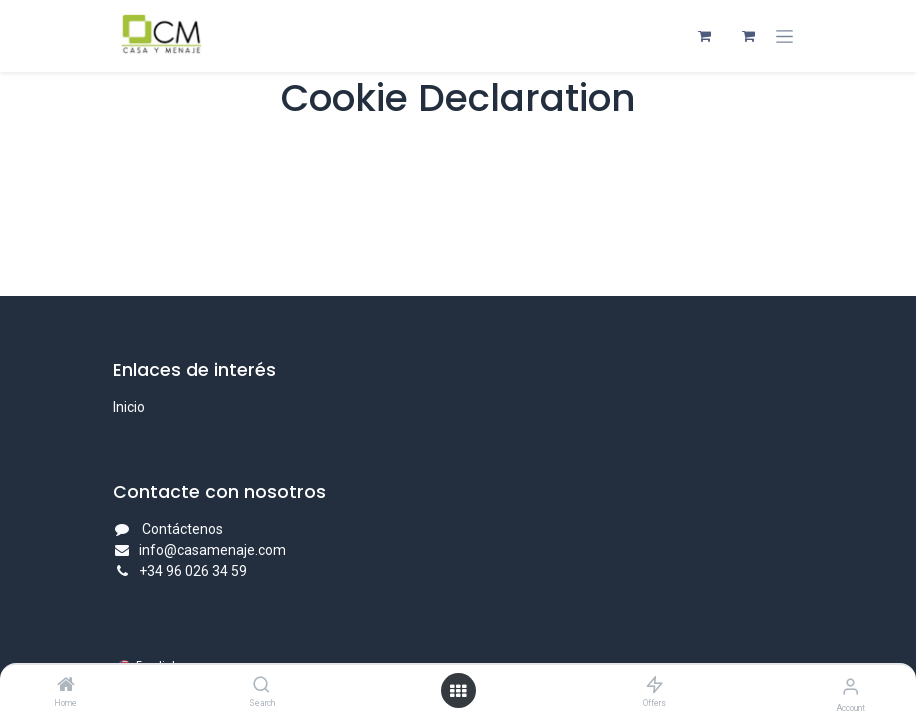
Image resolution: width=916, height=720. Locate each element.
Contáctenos (182, 529)
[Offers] (654, 686)
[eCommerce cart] (704, 36)
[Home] (66, 686)
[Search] (261, 686)
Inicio (129, 407)
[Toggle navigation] (784, 36)
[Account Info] (850, 686)
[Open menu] (458, 691)
